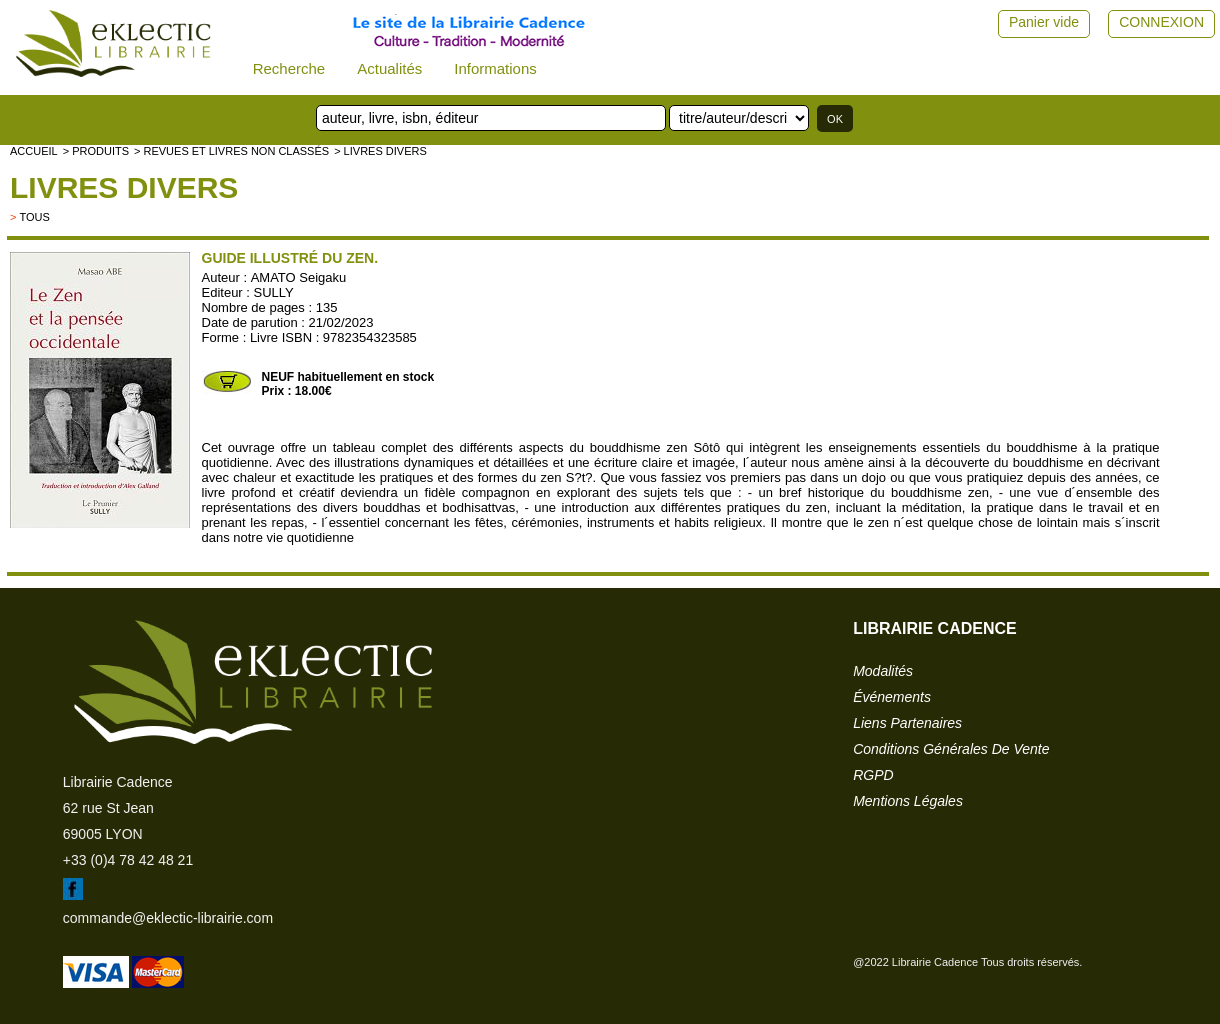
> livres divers (380, 151)
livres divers (124, 187)
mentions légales (908, 801)
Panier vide (1044, 22)
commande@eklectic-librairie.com (168, 918)
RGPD (873, 775)
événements (892, 697)
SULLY (274, 292)
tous (34, 217)
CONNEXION (1161, 22)
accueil (34, 151)
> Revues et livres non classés (231, 151)
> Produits (96, 151)
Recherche (289, 68)
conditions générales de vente (951, 749)
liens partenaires (907, 723)
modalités (883, 671)
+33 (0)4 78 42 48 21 (128, 860)
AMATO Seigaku (299, 277)
